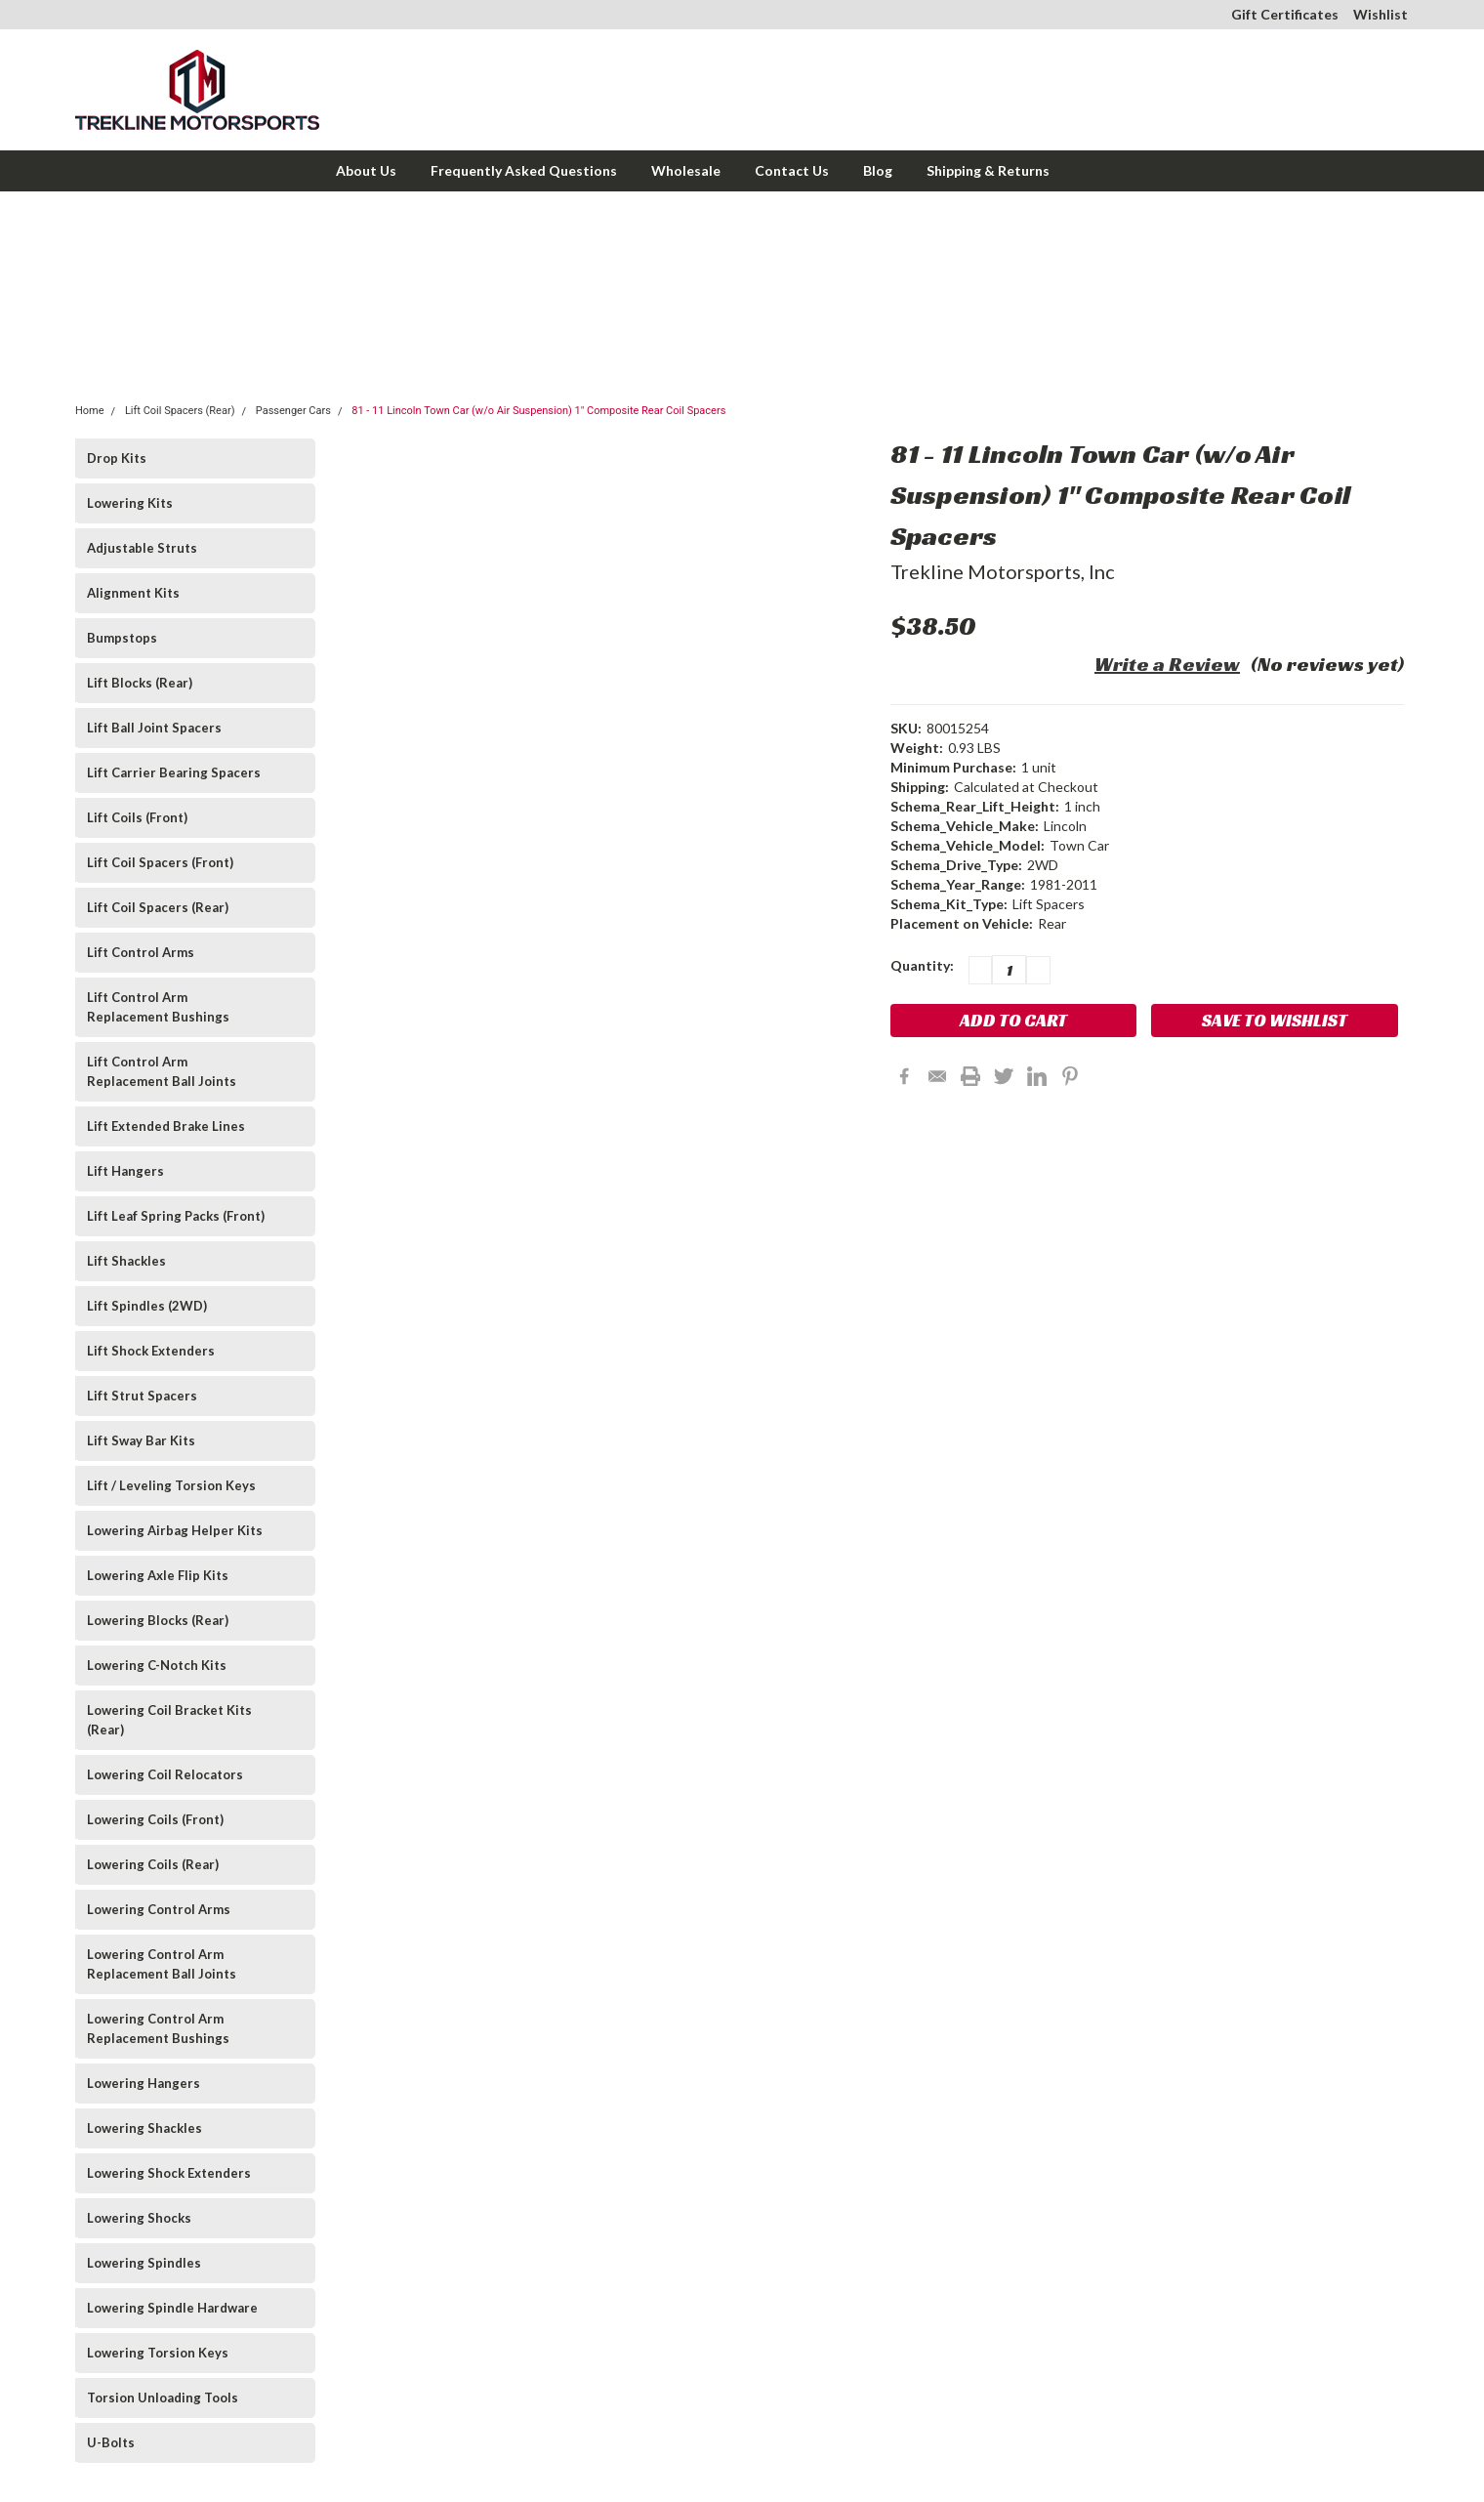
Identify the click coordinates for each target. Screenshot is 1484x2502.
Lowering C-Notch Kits (157, 1665)
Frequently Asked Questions (524, 170)
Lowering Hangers (143, 2083)
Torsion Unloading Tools (162, 2397)
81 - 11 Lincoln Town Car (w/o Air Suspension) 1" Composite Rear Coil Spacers (538, 410)
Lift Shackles (126, 1261)
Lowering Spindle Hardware (172, 2307)
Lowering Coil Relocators (165, 1774)
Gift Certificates (1285, 14)
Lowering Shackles (144, 2128)
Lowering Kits (130, 503)
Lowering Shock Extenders (169, 2173)
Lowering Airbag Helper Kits (175, 1530)
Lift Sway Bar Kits (141, 1440)
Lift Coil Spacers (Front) (160, 862)
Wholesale (686, 170)
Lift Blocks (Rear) (139, 682)
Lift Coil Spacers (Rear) (180, 410)
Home (89, 410)
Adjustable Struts (142, 548)
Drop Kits (116, 458)
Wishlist (1380, 14)
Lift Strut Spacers (142, 1395)
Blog (877, 170)
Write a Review (1167, 664)
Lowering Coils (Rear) (153, 1864)
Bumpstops (122, 638)
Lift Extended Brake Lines (166, 1126)
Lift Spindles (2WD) (147, 1306)
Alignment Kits (133, 593)
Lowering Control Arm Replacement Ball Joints (161, 1963)
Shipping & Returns (988, 170)
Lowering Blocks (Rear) (157, 1620)
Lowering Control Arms (158, 1909)
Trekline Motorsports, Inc (1002, 571)
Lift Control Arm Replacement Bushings (158, 1006)
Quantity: (922, 965)
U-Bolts (111, 2442)
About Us (366, 170)
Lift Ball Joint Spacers (154, 727)
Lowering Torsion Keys (157, 2352)
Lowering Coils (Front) (155, 1819)
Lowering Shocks (139, 2218)
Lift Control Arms (140, 952)
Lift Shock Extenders (151, 1350)
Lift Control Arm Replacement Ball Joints (161, 1071)
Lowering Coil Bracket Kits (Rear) (169, 1719)
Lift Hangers (125, 1171)
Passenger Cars (293, 410)
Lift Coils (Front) (137, 817)
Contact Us (792, 170)
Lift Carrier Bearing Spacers (174, 772)
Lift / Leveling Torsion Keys (171, 1485)
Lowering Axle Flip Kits (157, 1575)
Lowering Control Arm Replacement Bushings (158, 2028)
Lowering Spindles (144, 2263)
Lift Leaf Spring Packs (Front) (176, 1216)
